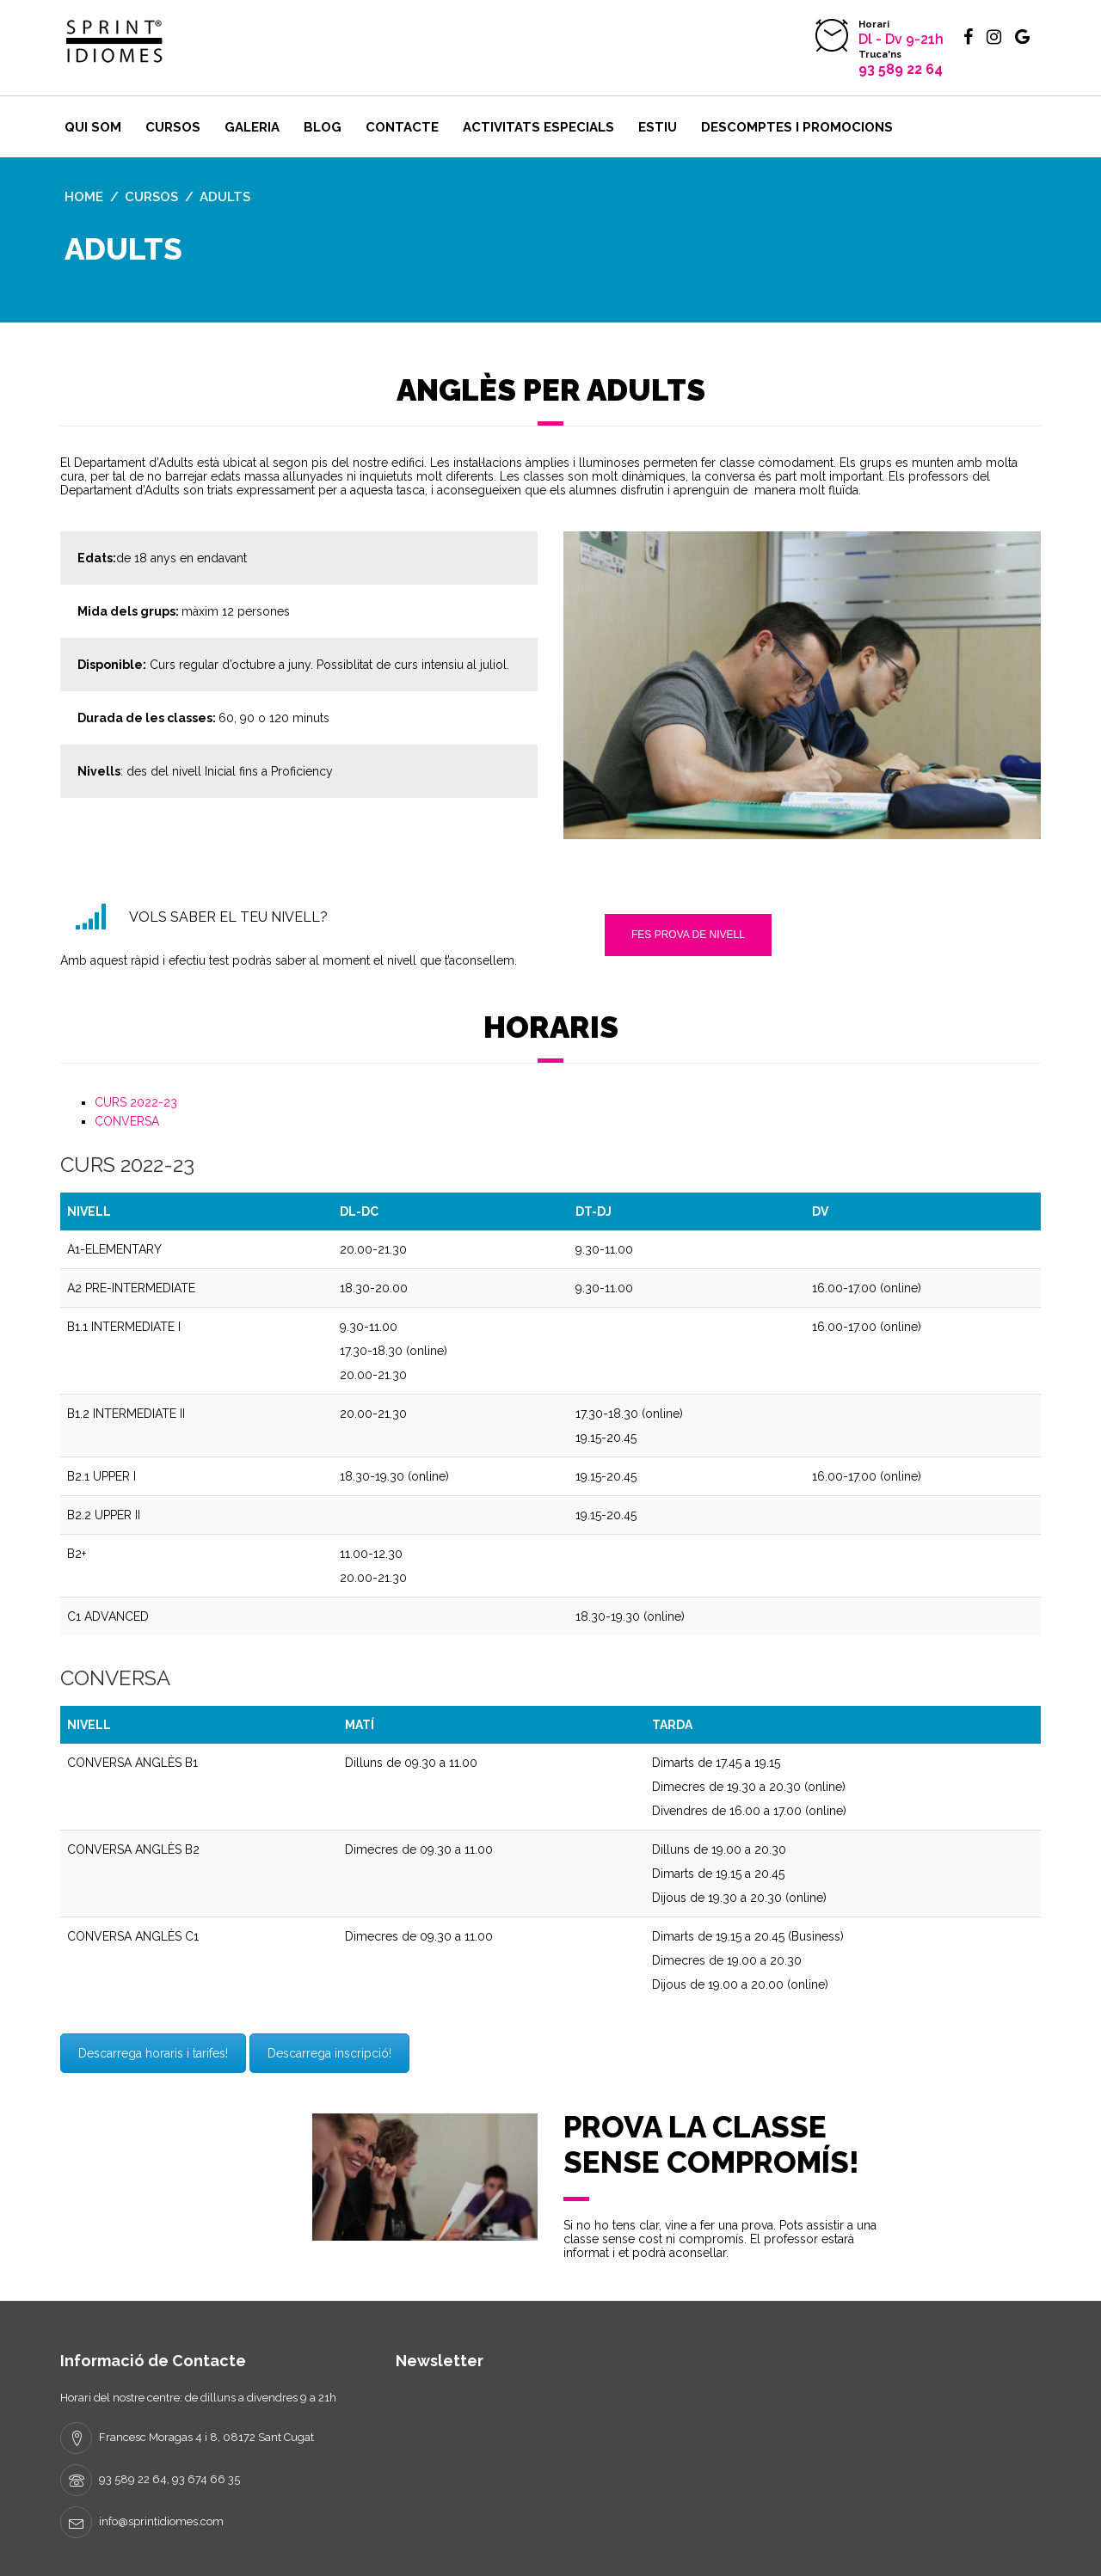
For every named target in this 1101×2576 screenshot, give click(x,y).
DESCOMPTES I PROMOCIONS (797, 127)
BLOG (322, 127)
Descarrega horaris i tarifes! (153, 2053)
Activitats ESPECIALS (538, 127)
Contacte (402, 127)
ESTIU (657, 127)
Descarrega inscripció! (329, 2053)
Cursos (172, 127)
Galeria (252, 127)
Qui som (93, 127)
